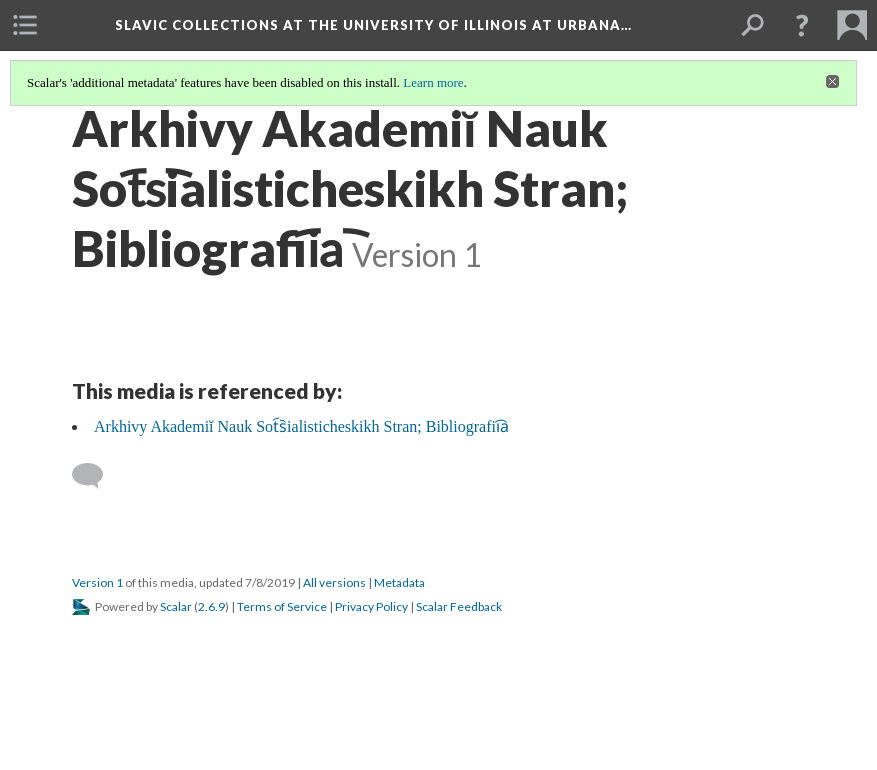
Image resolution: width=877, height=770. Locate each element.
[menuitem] (25, 25)
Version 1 (97, 582)
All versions (334, 582)
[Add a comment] (96, 476)
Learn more (433, 82)
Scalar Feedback (459, 606)
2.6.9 (211, 606)
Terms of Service (282, 606)
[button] (802, 25)
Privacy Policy (371, 606)
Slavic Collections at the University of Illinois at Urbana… (373, 25)
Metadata (399, 582)
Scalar (176, 606)
